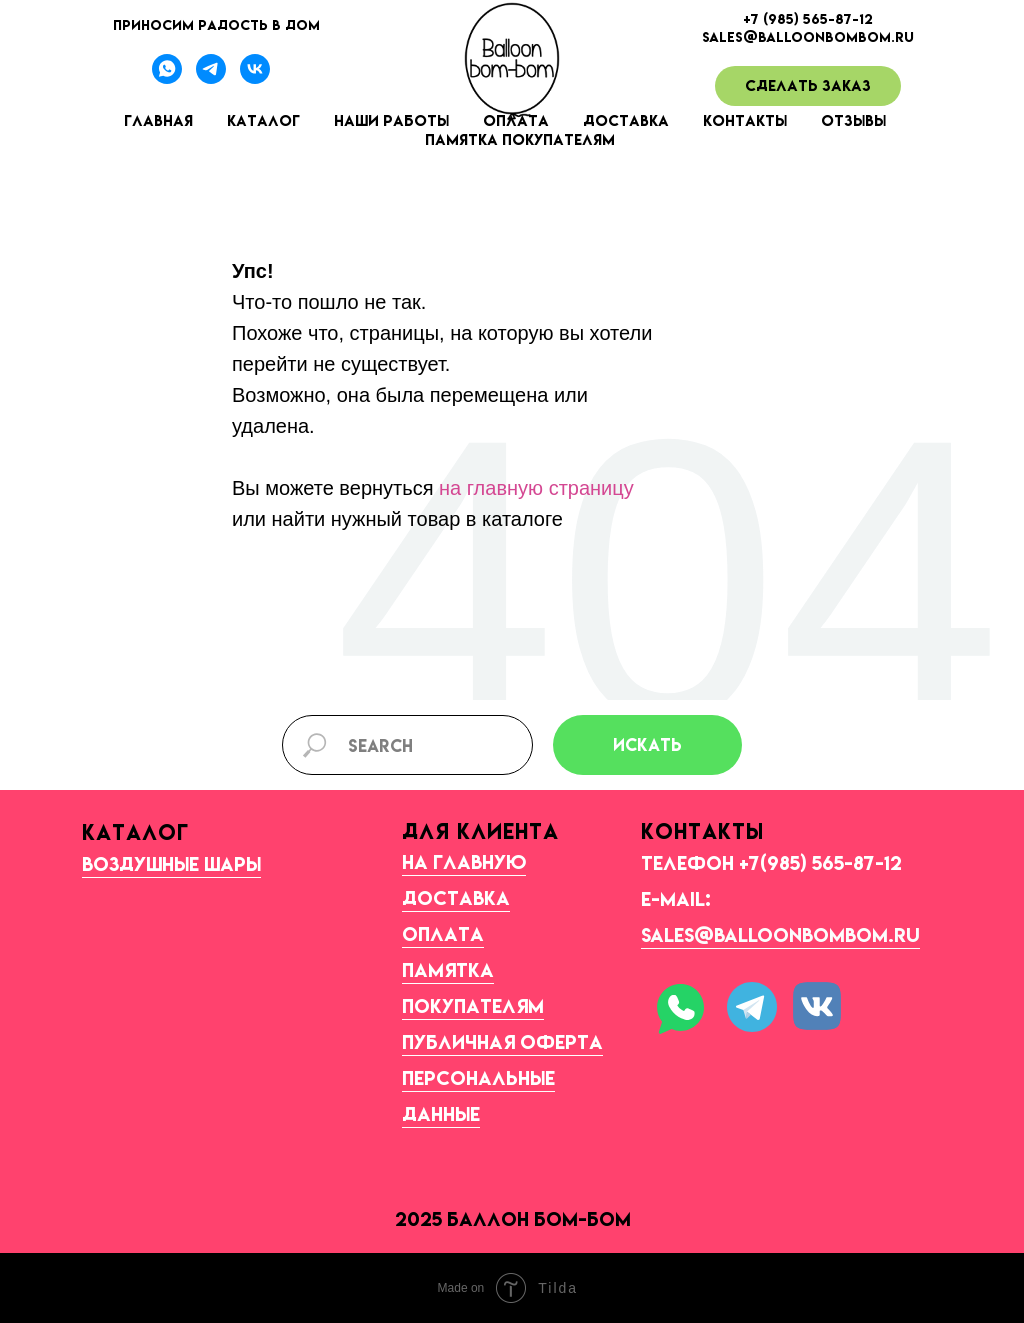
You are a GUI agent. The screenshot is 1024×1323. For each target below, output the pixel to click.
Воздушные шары (171, 864)
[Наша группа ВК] (255, 78)
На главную (464, 862)
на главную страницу (536, 488)
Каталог (263, 120)
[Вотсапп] (167, 78)
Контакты (745, 120)
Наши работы (391, 120)
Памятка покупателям (520, 139)
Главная (158, 120)
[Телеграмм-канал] (211, 78)
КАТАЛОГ (135, 832)
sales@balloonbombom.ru (780, 935)
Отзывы (853, 120)
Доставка (626, 120)
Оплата (443, 934)
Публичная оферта (502, 1042)
